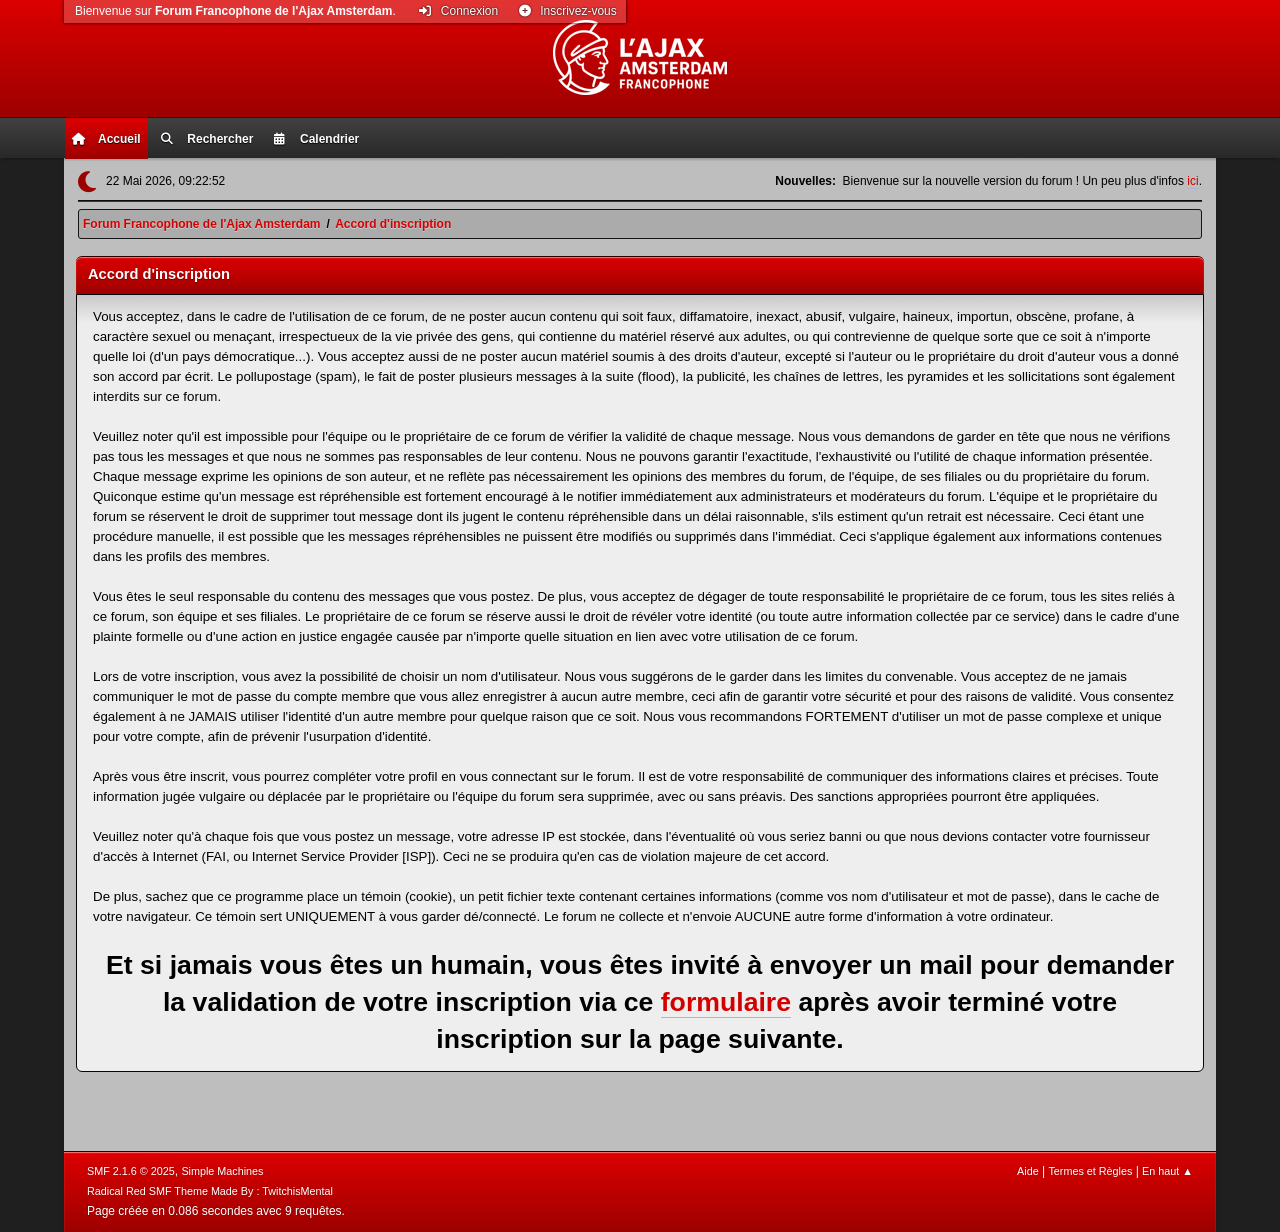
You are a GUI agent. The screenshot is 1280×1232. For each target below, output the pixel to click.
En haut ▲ (1167, 1171)
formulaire (726, 1002)
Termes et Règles (1090, 1171)
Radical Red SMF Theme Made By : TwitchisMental (210, 1191)
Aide (1028, 1171)
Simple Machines (222, 1171)
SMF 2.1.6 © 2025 (131, 1171)
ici (1192, 181)
